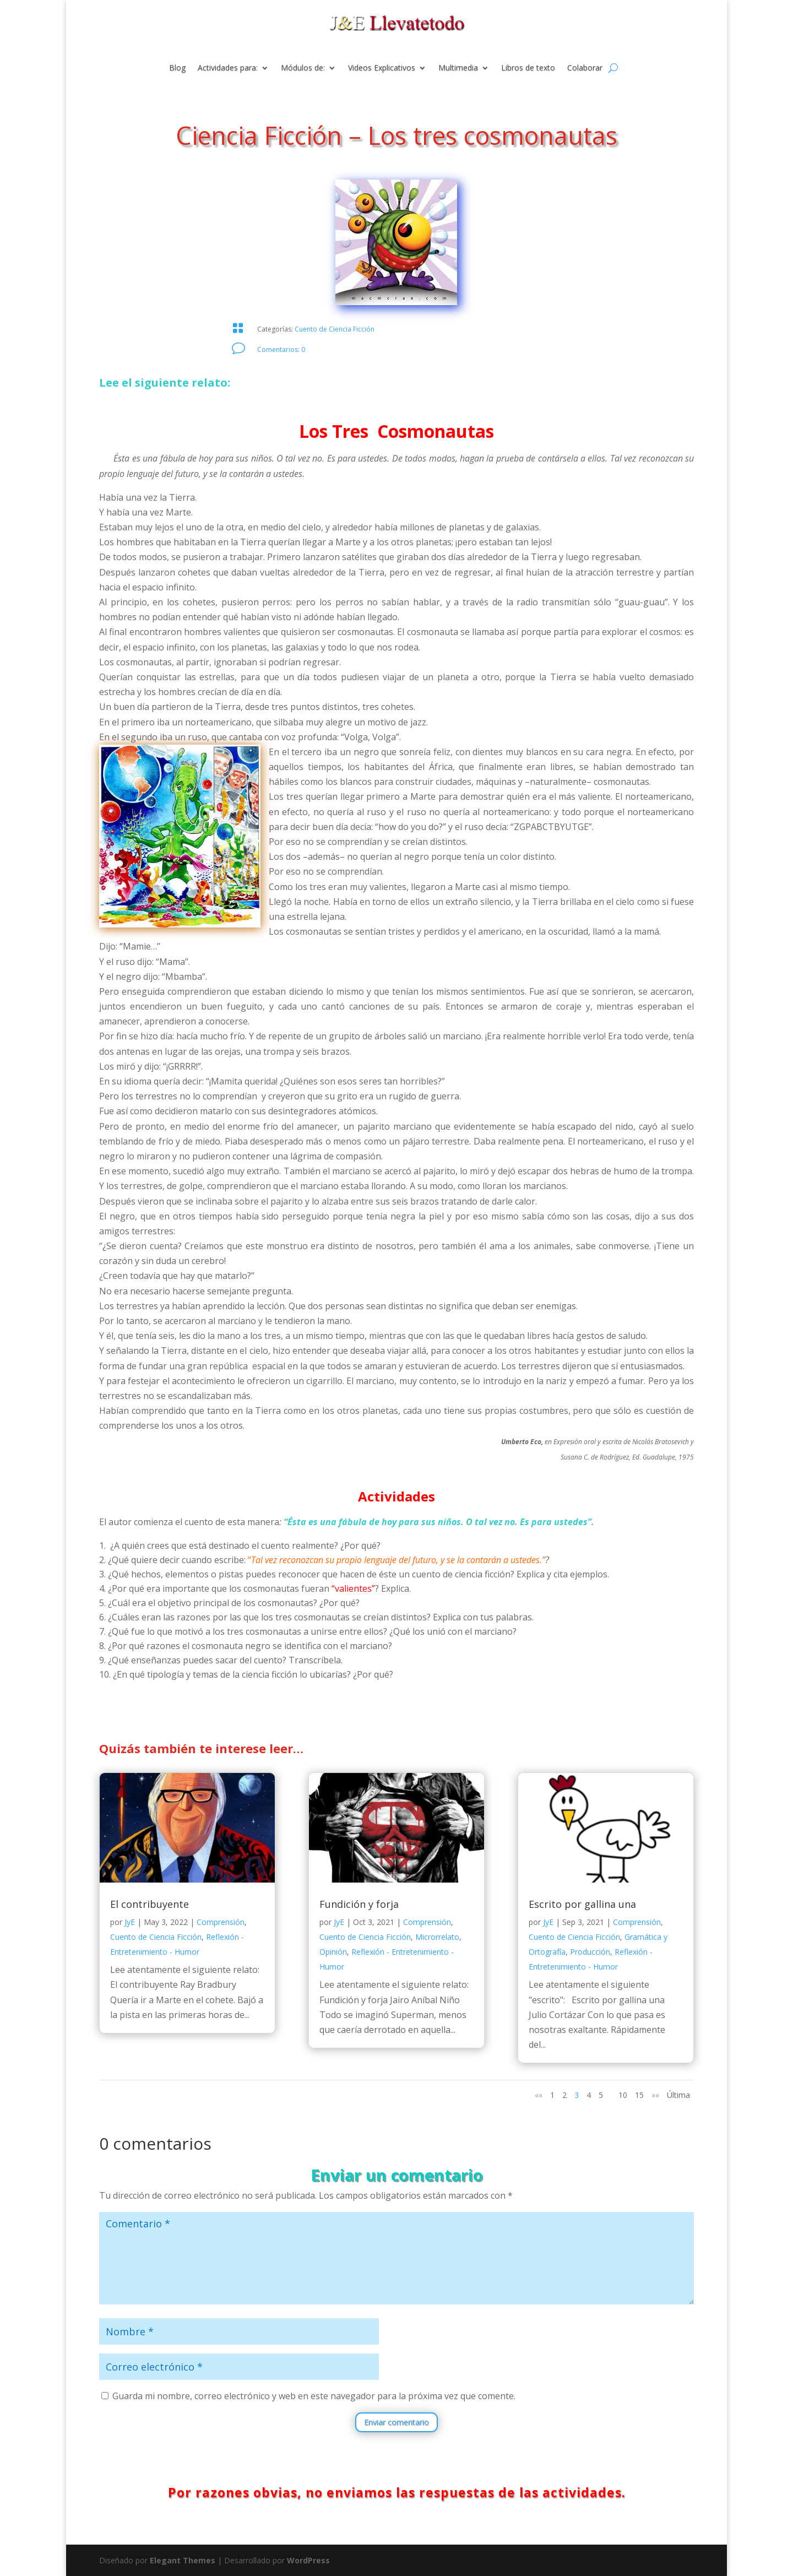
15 (639, 2095)
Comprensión (221, 1922)
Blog (177, 68)
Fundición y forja (359, 1904)
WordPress (308, 2560)
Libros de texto (528, 68)
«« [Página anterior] (538, 2095)
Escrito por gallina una (582, 1904)
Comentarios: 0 (281, 349)
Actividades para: (228, 68)
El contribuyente (149, 1904)
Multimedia (458, 68)
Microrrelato (437, 1937)
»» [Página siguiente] (655, 2095)
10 (622, 2095)
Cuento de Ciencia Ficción (334, 329)
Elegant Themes (182, 2560)
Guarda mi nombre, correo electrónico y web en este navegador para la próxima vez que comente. (313, 2396)
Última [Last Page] (678, 2095)
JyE (129, 1922)
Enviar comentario (396, 2422)
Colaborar (584, 68)
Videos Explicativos (381, 68)
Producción (590, 1951)
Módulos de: (303, 68)
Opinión (333, 1951)
